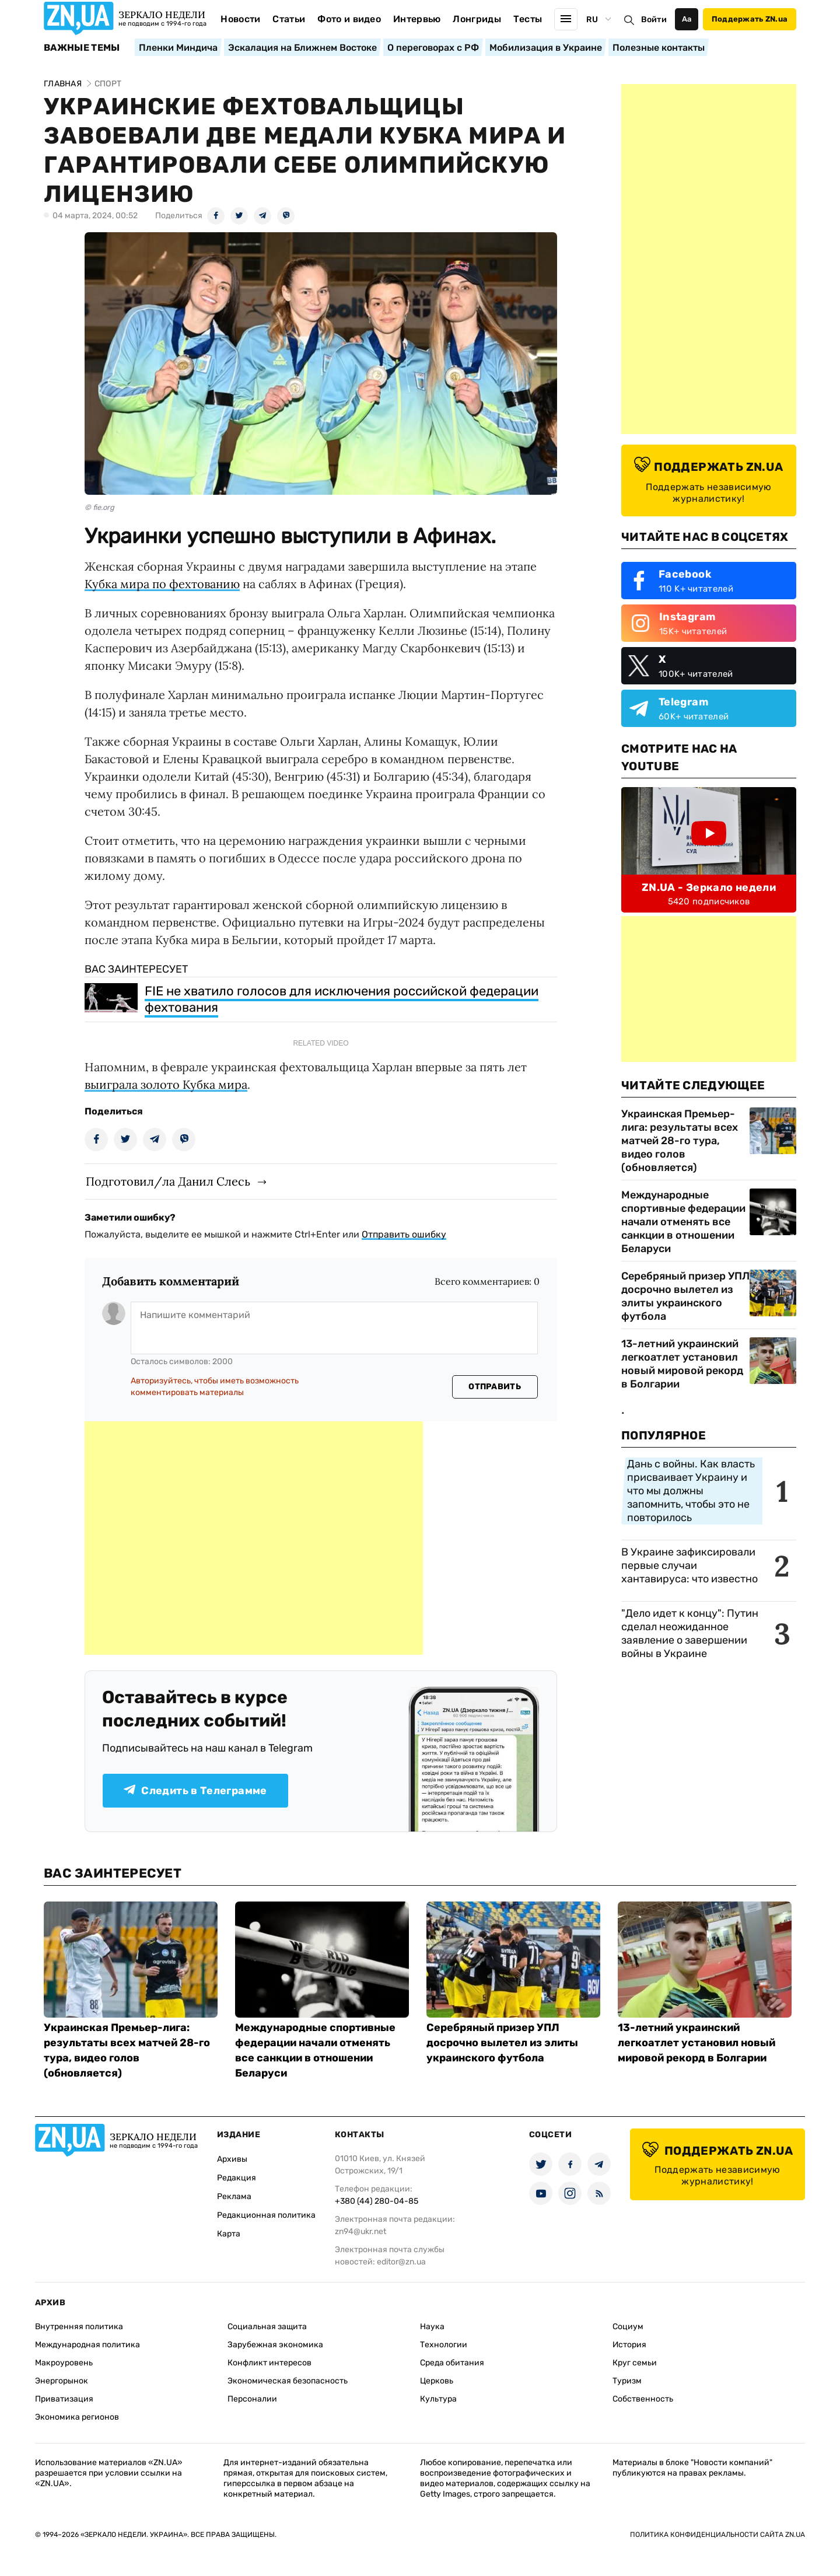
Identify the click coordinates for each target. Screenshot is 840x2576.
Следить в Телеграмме (195, 1790)
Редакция (236, 2178)
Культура (438, 2399)
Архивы (232, 2159)
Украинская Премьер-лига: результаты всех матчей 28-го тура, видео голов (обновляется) (679, 1140)
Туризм (627, 2381)
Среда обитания (452, 2363)
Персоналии (252, 2399)
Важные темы (82, 48)
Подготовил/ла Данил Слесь (168, 1181)
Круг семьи (634, 2363)
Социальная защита (267, 2327)
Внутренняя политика (79, 2327)
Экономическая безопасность (288, 2381)
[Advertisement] (254, 1538)
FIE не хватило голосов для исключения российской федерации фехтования (341, 999)
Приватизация (64, 2399)
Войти (654, 20)
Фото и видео (349, 19)
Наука (432, 2327)
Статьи (288, 19)
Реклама (234, 2196)
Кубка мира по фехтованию (162, 583)
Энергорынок (61, 2381)
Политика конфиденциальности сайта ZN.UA (717, 2534)
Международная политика (87, 2345)
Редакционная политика (266, 2215)
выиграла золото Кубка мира (166, 1084)
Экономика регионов (77, 2417)
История (629, 2345)
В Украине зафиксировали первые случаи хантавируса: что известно (689, 1565)
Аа (687, 19)
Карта (228, 2234)
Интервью (417, 19)
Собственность (642, 2399)
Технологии (443, 2345)
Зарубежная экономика (275, 2345)
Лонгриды (477, 19)
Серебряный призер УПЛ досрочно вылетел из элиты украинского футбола (685, 1296)
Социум (627, 2327)
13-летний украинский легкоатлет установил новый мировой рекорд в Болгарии (682, 1363)
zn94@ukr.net (360, 2231)
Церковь (436, 2381)
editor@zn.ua (401, 2262)
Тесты (527, 19)
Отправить (494, 1387)
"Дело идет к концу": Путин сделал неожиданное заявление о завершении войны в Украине (689, 1633)
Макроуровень (64, 2363)
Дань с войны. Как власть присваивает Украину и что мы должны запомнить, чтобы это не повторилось (691, 1490)
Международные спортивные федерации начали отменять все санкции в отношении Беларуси (683, 1222)
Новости (240, 19)
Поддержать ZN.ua (750, 19)
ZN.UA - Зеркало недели (709, 887)
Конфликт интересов (270, 2363)
